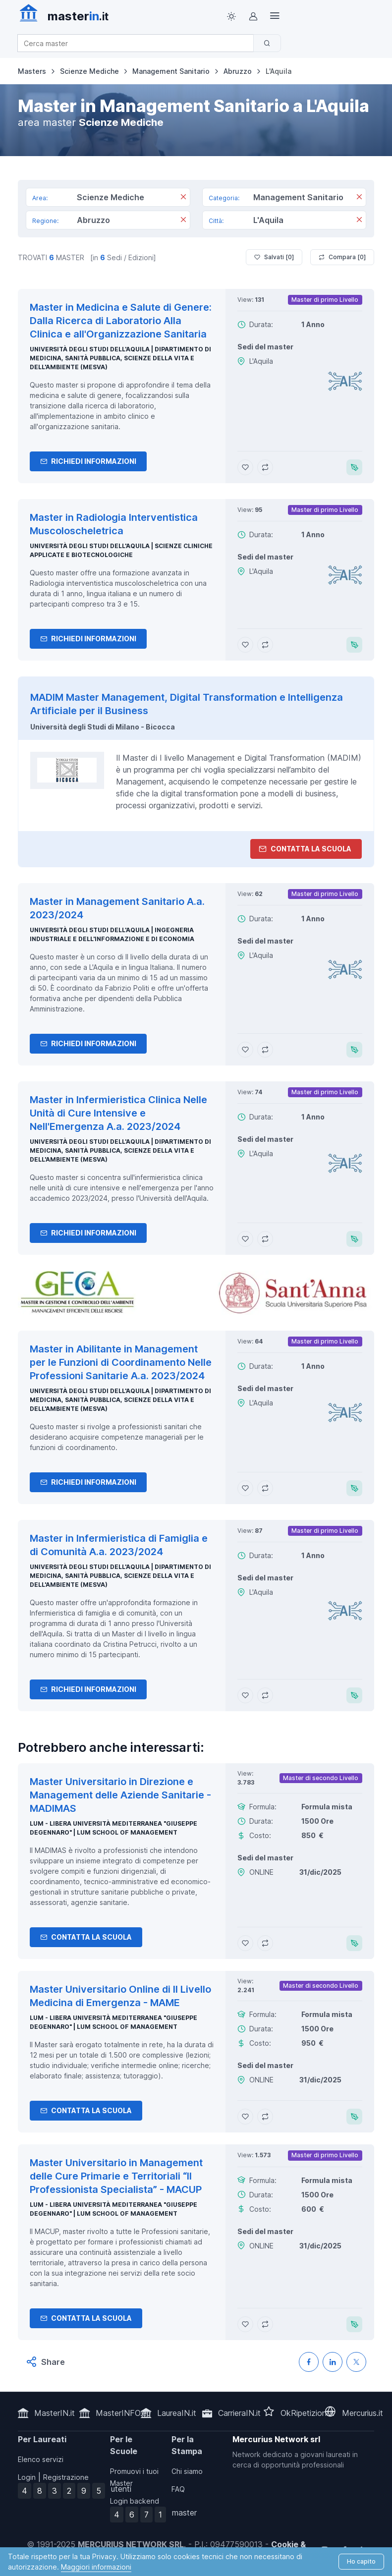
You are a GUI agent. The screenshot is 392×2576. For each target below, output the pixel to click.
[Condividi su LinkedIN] (332, 2362)
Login (27, 2477)
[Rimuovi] (183, 198)
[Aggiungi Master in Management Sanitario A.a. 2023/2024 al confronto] (265, 1050)
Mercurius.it (362, 2413)
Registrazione (66, 2477)
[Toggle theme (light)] (231, 16)
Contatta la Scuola (86, 1937)
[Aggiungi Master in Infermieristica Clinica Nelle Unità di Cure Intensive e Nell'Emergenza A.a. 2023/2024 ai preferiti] (245, 1239)
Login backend (134, 2501)
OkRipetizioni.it (307, 2413)
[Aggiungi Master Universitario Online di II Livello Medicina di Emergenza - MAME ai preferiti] (245, 2117)
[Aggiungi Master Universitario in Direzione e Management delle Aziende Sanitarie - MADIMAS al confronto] (265, 1943)
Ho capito (361, 2561)
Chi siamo (187, 2471)
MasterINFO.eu (123, 2413)
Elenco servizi (40, 2459)
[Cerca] (267, 43)
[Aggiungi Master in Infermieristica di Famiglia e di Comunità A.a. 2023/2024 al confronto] (265, 1695)
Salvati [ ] (274, 257)
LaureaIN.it (176, 2413)
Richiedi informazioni (88, 461)
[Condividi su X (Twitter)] (356, 2362)
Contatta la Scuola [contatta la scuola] (305, 848)
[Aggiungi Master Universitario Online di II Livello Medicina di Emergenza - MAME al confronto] (265, 2117)
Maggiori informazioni (96, 2567)
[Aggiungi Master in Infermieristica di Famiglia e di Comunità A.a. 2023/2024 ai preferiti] (245, 1695)
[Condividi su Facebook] (309, 2362)
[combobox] (138, 43)
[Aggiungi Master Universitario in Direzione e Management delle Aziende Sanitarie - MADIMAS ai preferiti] (245, 1943)
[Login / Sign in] (253, 16)
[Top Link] (275, 16)
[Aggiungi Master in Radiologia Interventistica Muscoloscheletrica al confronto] (265, 645)
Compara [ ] (342, 257)
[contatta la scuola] (196, 1293)
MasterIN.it (54, 2413)
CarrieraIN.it (239, 2413)
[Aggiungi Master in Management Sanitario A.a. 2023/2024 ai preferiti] (245, 1050)
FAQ (178, 2489)
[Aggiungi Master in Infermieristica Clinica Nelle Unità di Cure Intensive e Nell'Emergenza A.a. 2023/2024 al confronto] (265, 1239)
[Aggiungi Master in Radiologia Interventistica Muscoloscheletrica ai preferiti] (245, 645)
